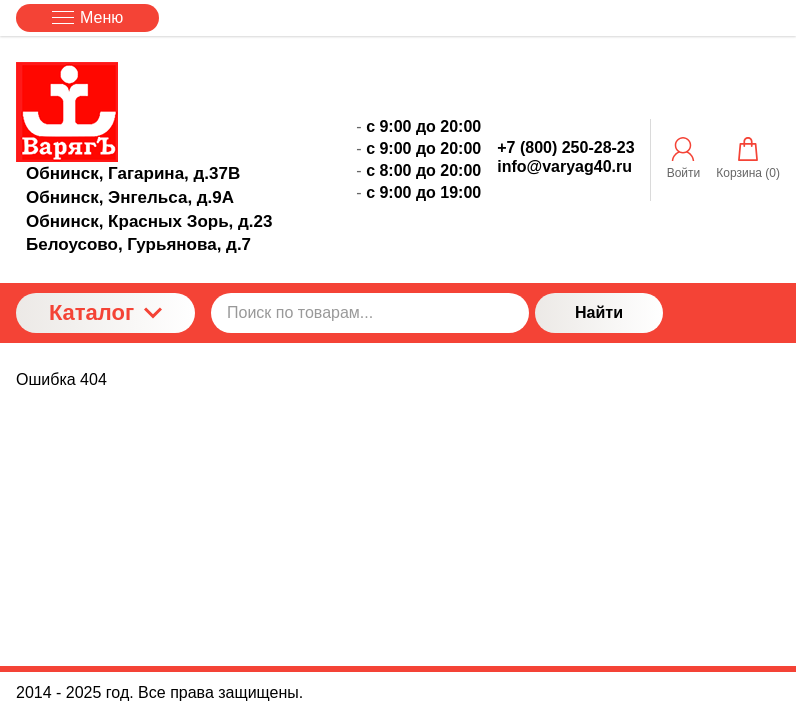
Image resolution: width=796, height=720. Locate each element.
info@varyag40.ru (564, 166)
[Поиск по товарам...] (370, 313)
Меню (87, 17)
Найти (599, 312)
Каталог (105, 312)
